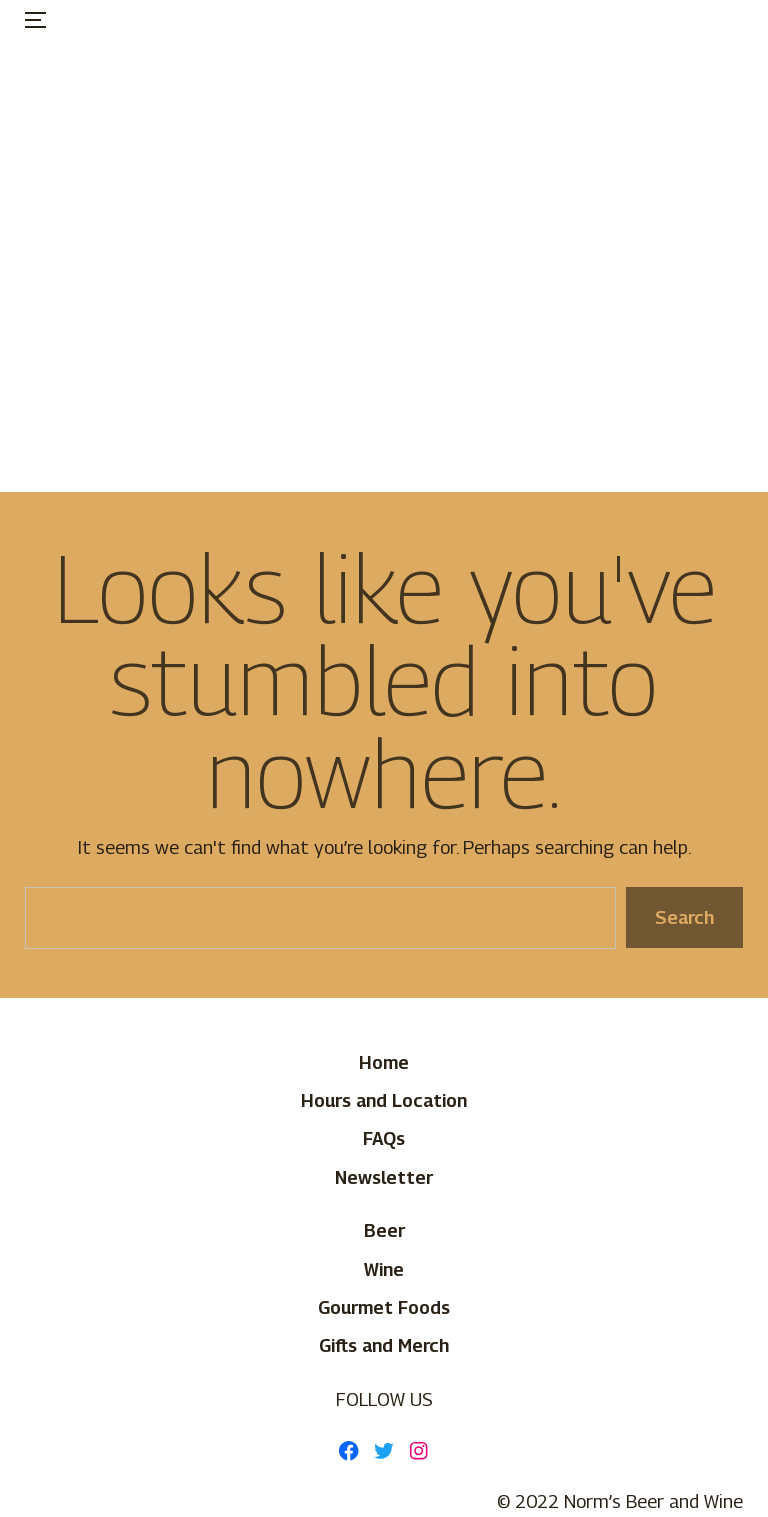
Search (684, 917)
